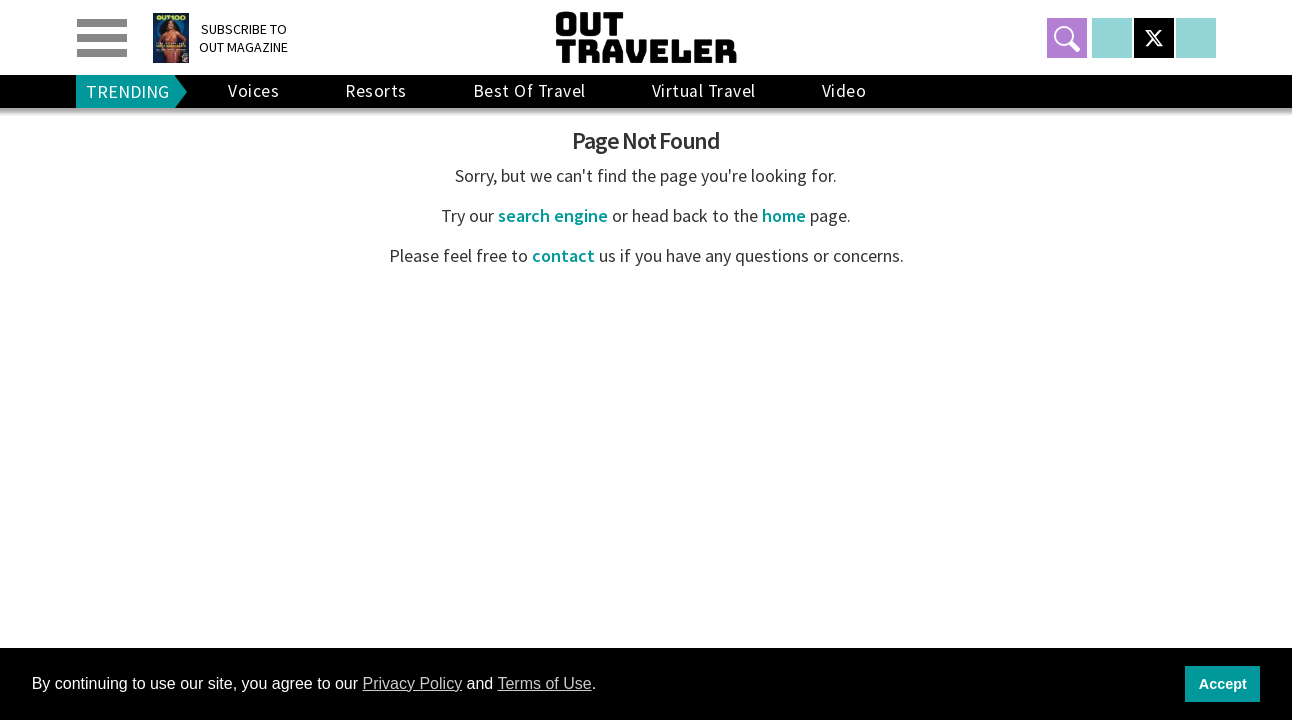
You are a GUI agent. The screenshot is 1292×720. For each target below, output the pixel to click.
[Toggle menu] (102, 38)
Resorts (376, 91)
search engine (553, 215)
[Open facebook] (1112, 38)
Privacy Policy (413, 683)
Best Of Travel (529, 91)
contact (563, 255)
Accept (1223, 684)
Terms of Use (544, 683)
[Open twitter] (1154, 38)
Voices (253, 91)
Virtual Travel (704, 91)
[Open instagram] (1196, 38)
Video (844, 91)
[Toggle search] (1067, 38)
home (784, 215)
